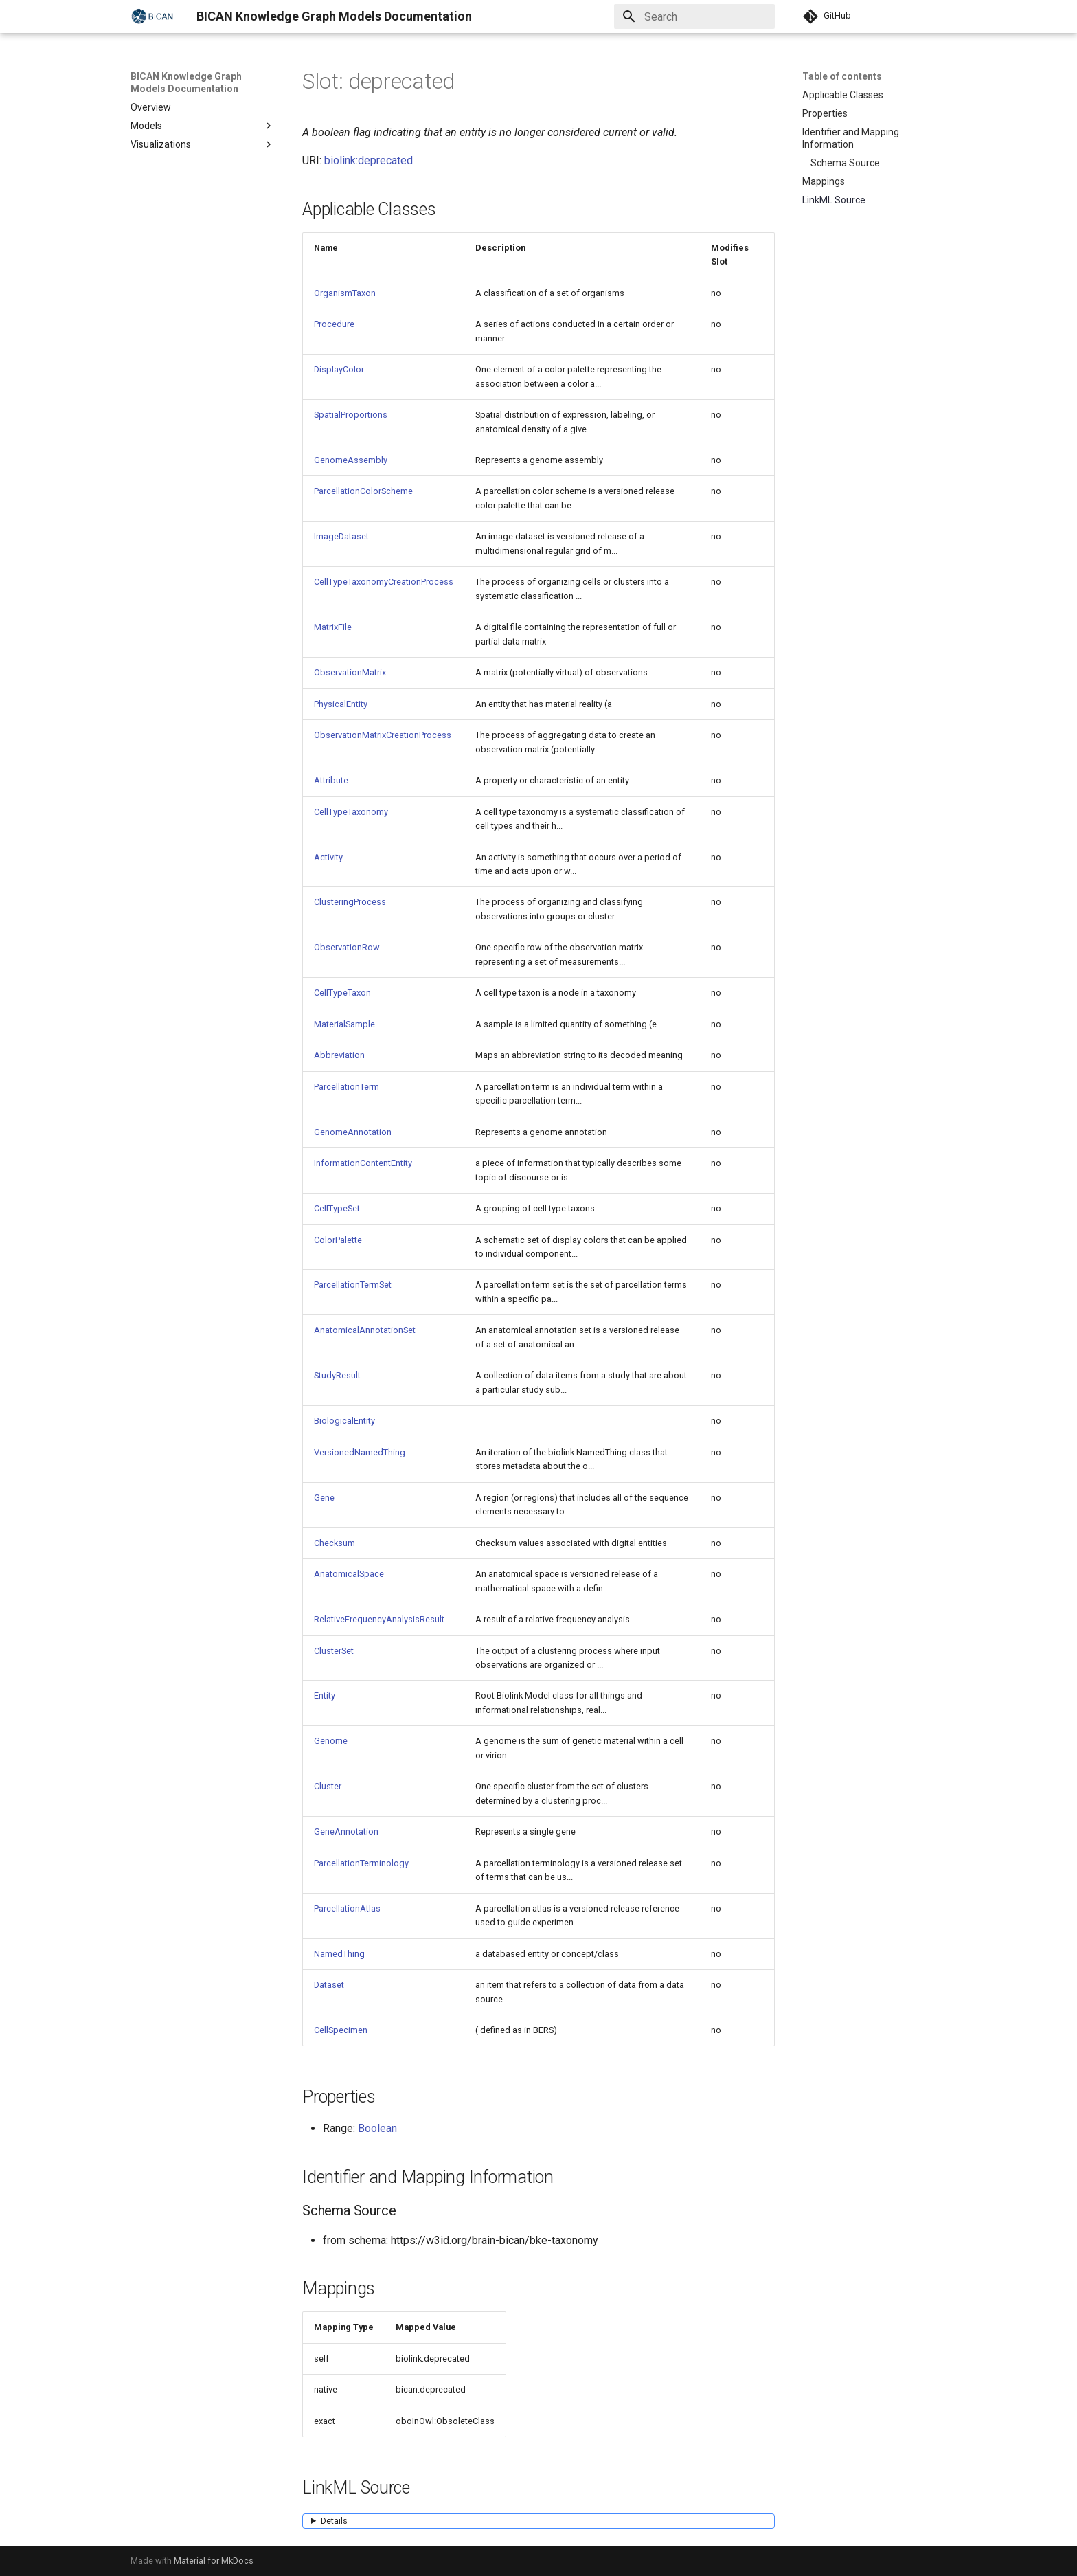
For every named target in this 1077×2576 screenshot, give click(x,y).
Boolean (377, 2128)
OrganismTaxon (345, 293)
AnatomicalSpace (349, 1574)
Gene (324, 1497)
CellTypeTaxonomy (351, 812)
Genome (331, 1741)
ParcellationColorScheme (363, 491)
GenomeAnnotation (353, 1132)
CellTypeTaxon (342, 992)
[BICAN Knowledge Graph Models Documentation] (152, 16)
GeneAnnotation (346, 1831)
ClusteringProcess (350, 902)
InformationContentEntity (363, 1163)
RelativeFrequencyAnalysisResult (379, 1619)
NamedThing (339, 1954)
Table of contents (842, 76)
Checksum (334, 1543)
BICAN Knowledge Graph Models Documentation (186, 82)
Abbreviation (339, 1055)
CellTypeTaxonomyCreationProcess (383, 581)
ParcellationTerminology (361, 1863)
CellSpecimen (340, 2030)
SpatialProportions (350, 415)
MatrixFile (333, 627)
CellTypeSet (337, 1208)
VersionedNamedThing (359, 1452)
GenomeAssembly (350, 460)
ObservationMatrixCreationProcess (382, 735)
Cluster (327, 1786)
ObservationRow (347, 947)
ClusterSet (334, 1651)
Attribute (331, 780)
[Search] (694, 16)
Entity (324, 1695)
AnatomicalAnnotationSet (365, 1330)
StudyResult (337, 1375)
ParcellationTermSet (353, 1284)
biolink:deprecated (368, 160)
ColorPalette (338, 1240)
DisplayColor (339, 369)
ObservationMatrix (350, 672)
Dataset (329, 1985)
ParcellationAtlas (347, 1908)
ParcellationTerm (346, 1087)
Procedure (334, 324)
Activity (328, 857)
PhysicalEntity (340, 704)
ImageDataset (341, 536)
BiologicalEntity (344, 1420)
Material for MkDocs (213, 2560)
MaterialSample (344, 1024)
